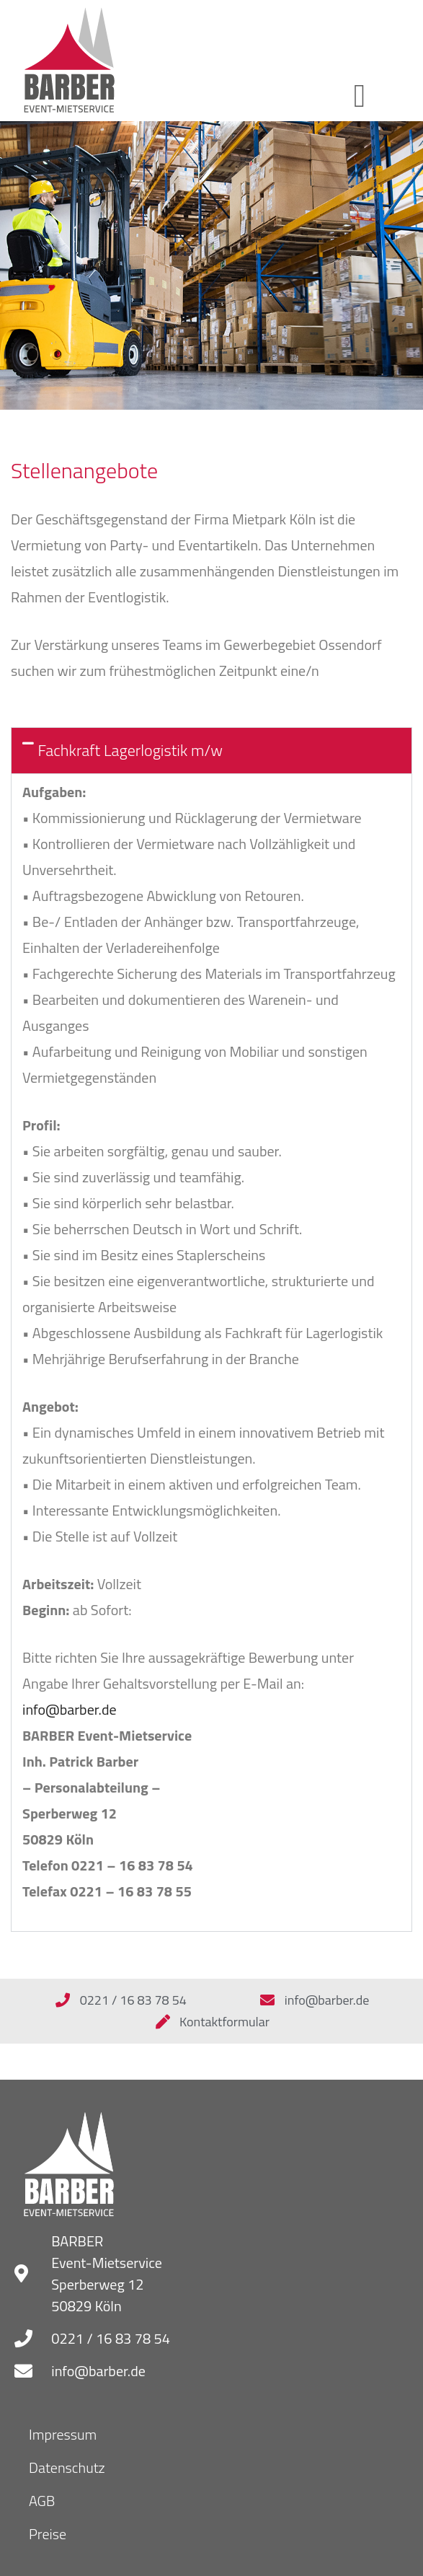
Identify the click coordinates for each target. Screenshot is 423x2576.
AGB (42, 2500)
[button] (359, 96)
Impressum (63, 2434)
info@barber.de (69, 1709)
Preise (47, 2534)
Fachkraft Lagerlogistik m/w (130, 750)
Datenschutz (67, 2467)
